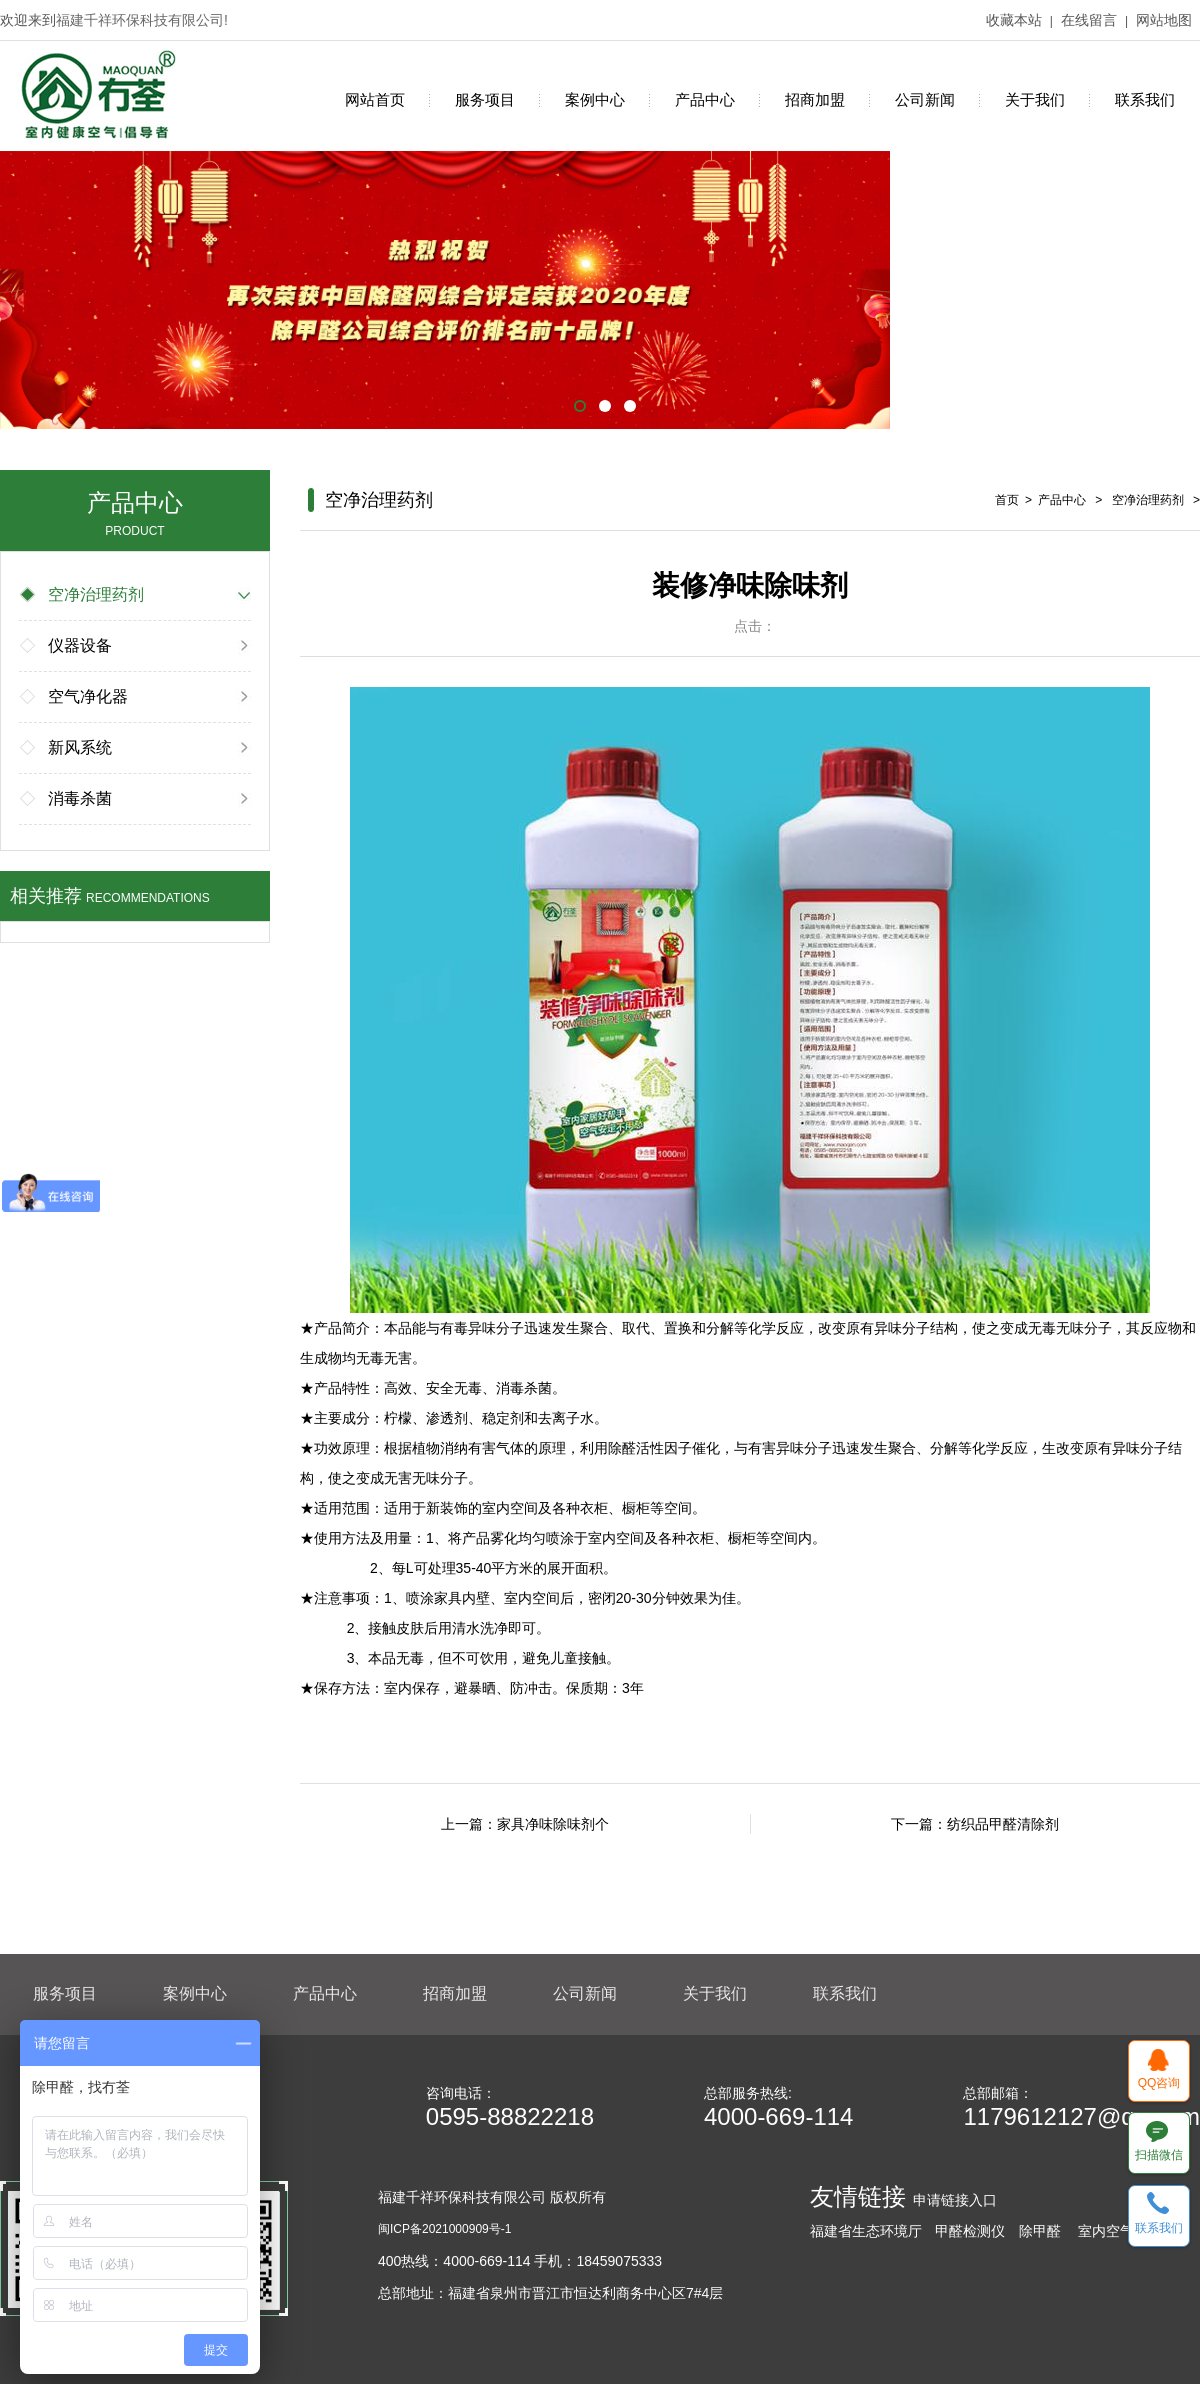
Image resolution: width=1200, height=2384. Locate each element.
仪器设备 (67, 645)
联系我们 (1145, 99)
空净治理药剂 (83, 594)
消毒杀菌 (67, 798)
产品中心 (705, 99)
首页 (1007, 500)
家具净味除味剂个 (553, 1824)
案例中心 (595, 99)
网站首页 (375, 99)
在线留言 (1089, 20)
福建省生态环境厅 (866, 2231)
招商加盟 (815, 99)
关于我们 (1035, 99)
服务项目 (485, 99)
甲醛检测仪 (970, 2231)
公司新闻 (925, 99)
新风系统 (67, 747)
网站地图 (1164, 20)
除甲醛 (1040, 2231)
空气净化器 (75, 696)
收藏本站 (1014, 20)
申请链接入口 (955, 2200)
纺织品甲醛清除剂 (1003, 1824)
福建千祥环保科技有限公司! (142, 20)
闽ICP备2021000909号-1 (444, 2229)
